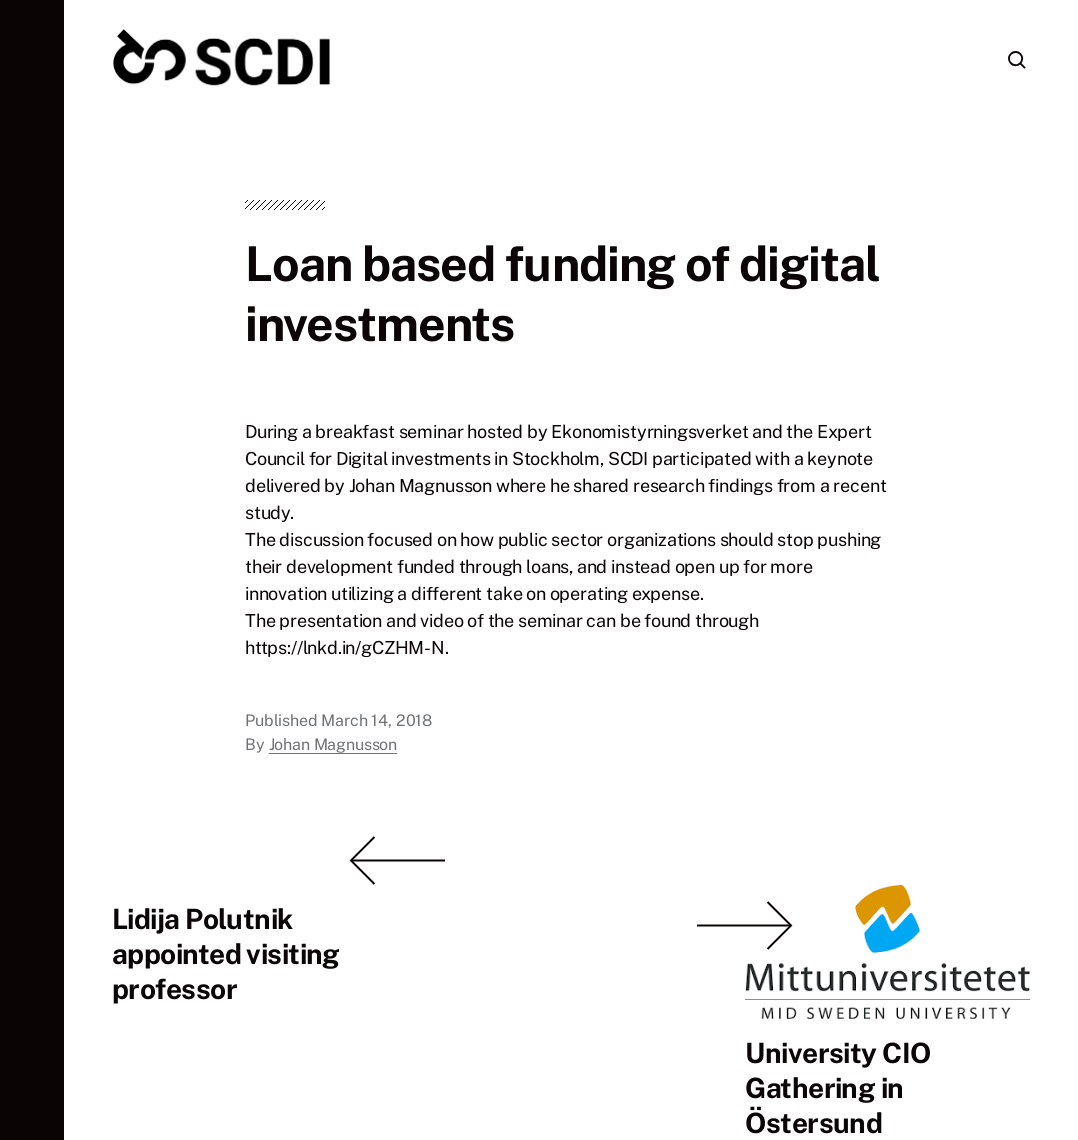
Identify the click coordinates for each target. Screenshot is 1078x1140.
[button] (32, 570)
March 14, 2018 (376, 748)
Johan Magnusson (333, 772)
